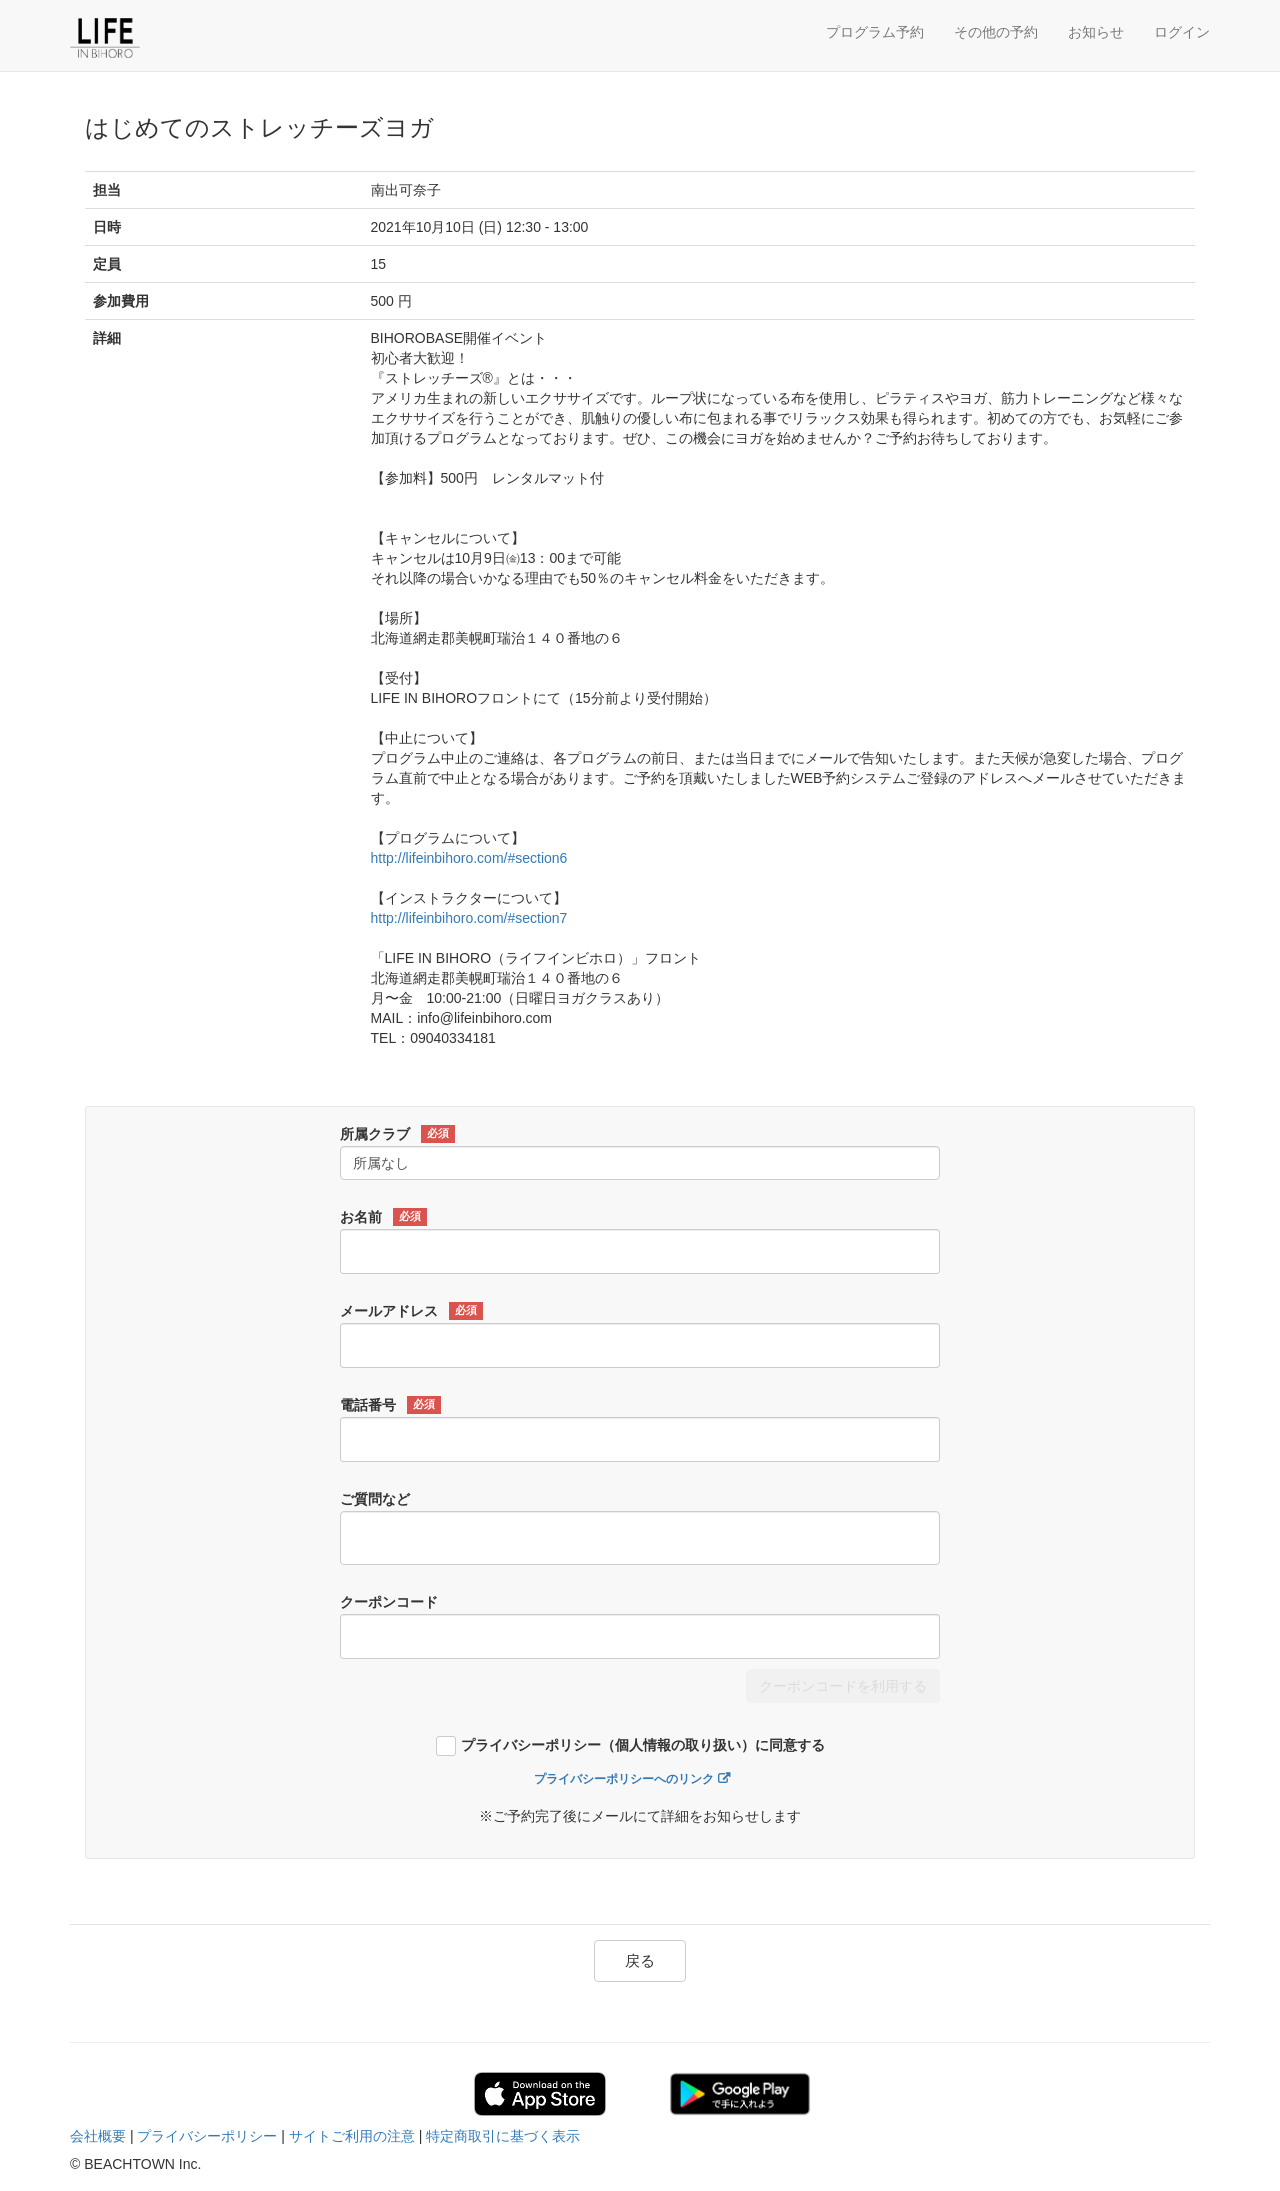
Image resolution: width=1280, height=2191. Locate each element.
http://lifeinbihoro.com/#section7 (469, 918)
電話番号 (390, 1405)
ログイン (1182, 32)
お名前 (383, 1217)
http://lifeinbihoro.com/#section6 (469, 858)
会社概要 (98, 2136)
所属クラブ (397, 1134)
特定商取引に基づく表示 (503, 2136)
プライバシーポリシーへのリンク (624, 1779)
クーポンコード (389, 1602)
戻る (640, 1960)
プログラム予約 (875, 32)
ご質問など (375, 1499)
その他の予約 (996, 32)
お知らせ (1096, 32)
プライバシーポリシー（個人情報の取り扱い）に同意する (643, 1745)
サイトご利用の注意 (352, 2136)
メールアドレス (411, 1311)
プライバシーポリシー (207, 2136)
